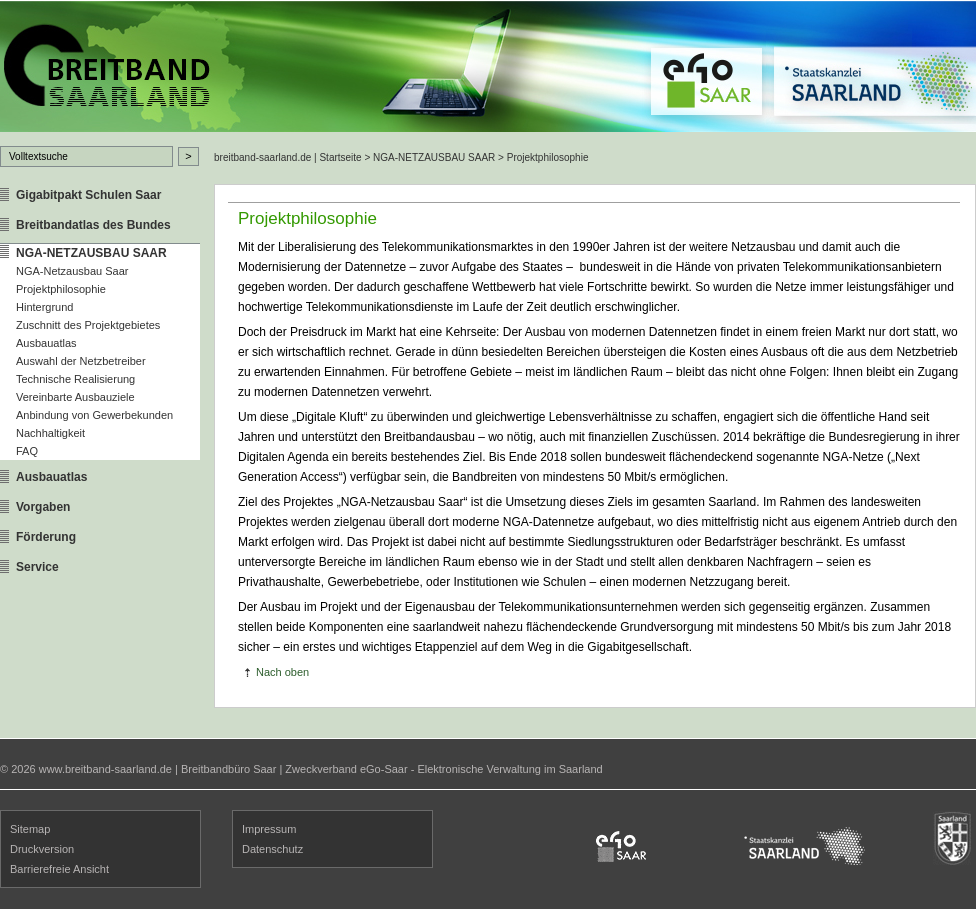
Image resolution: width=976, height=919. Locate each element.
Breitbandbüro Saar (228, 769)
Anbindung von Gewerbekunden (94, 415)
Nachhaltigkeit (50, 433)
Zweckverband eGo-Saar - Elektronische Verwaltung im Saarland (443, 769)
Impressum (269, 829)
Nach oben (282, 672)
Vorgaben (43, 507)
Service (37, 567)
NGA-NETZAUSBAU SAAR (91, 253)
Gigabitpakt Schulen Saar (88, 195)
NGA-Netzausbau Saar (72, 271)
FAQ (27, 451)
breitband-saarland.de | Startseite (288, 157)
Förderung (46, 537)
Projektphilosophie (61, 289)
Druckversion (42, 849)
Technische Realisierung (75, 379)
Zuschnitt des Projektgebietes (88, 325)
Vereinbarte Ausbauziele (75, 397)
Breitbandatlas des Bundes (93, 225)
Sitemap (30, 829)
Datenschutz (272, 849)
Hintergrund (44, 307)
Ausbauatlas (46, 343)
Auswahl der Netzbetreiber (81, 361)
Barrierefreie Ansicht (59, 869)
